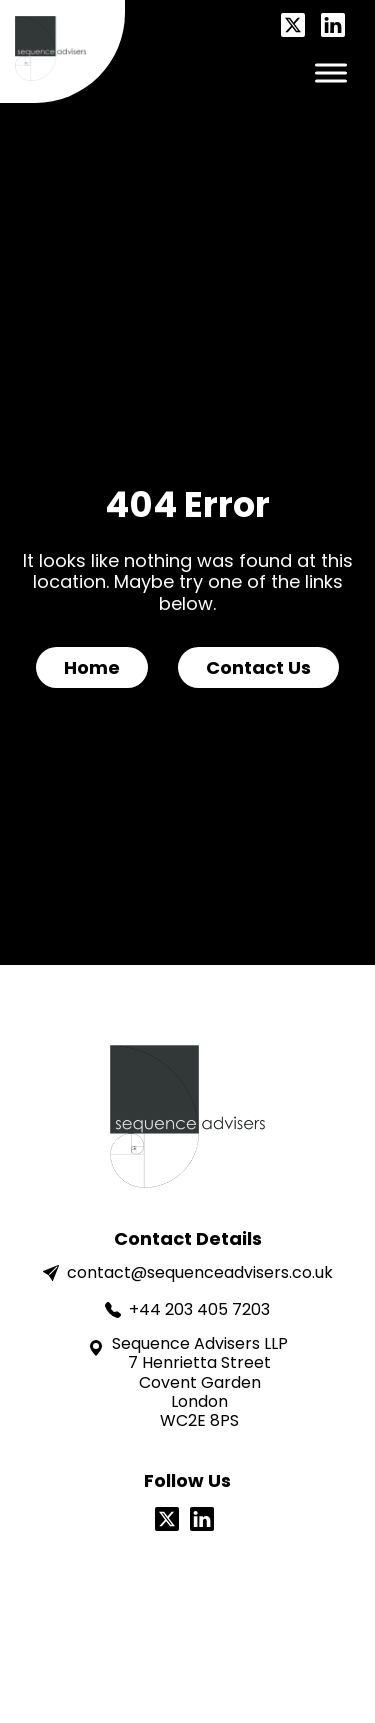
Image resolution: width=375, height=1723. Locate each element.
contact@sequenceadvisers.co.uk (188, 1272)
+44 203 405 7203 (187, 1309)
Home (92, 667)
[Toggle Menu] (331, 72)
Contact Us (258, 667)
